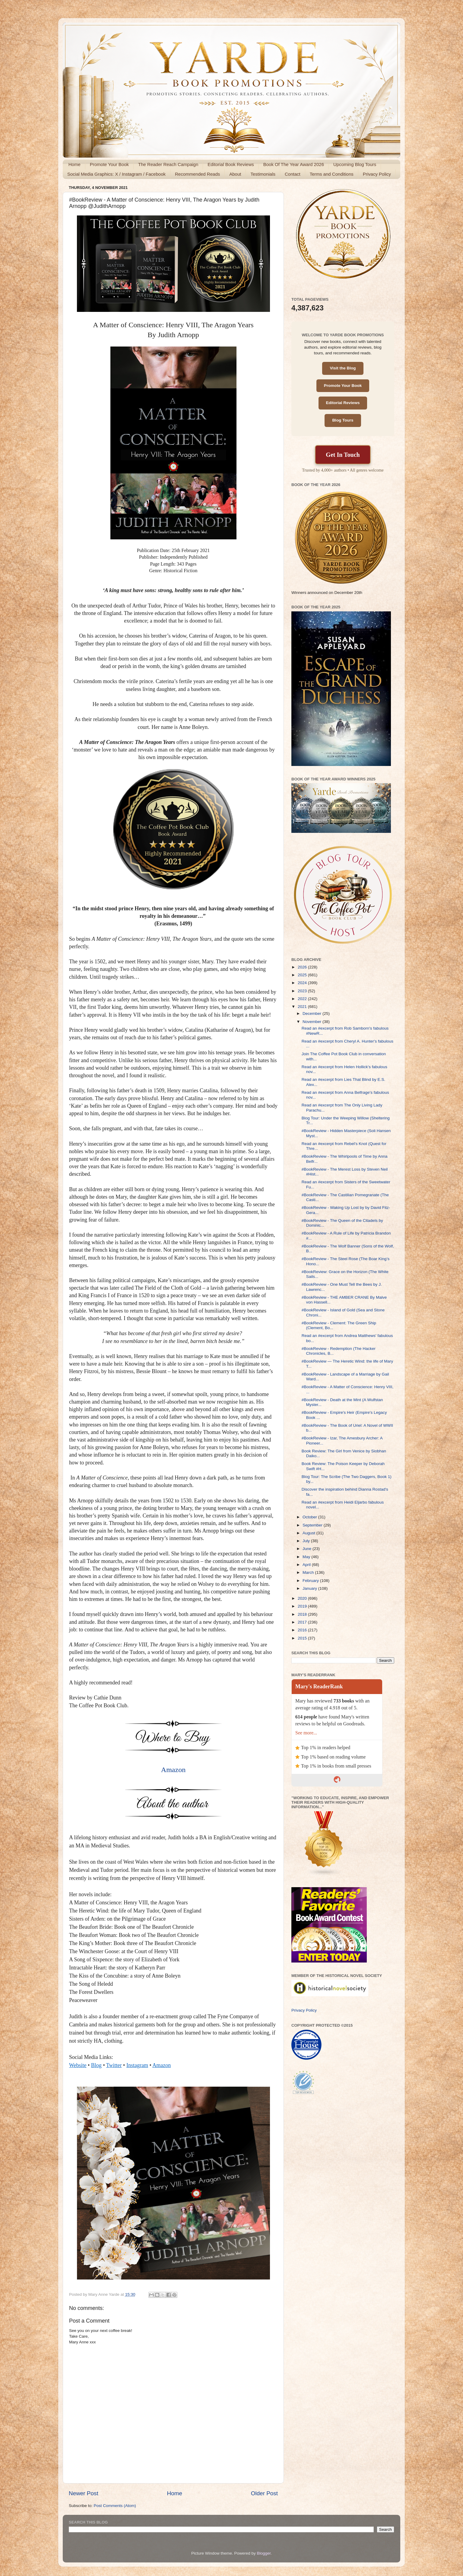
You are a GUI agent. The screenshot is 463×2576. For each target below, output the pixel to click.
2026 (303, 967)
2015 (303, 1638)
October (310, 1517)
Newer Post (83, 2493)
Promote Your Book (109, 164)
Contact (292, 174)
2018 (303, 1614)
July (307, 1541)
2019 (303, 1606)
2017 (303, 1622)
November (312, 1021)
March (309, 1572)
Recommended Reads (197, 174)
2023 (303, 991)
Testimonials (262, 174)
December (312, 1013)
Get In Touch (343, 454)
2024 (303, 983)
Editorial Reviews (343, 402)
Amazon (173, 1770)
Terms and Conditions (332, 174)
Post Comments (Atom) (115, 2505)
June (307, 1548)
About (235, 174)
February (311, 1580)
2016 (303, 1630)
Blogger (264, 2553)
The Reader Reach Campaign (168, 164)
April (307, 1564)
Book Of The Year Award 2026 (293, 164)
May (307, 1557)
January (310, 1588)
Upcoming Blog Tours (354, 164)
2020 (303, 1598)
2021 (303, 1006)
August (309, 1533)
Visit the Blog (343, 368)
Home (74, 164)
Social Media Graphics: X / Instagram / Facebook (116, 174)
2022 (303, 998)
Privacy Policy (377, 174)
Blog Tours (342, 420)
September (313, 1525)
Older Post (264, 2493)
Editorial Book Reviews (231, 164)
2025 (303, 975)
